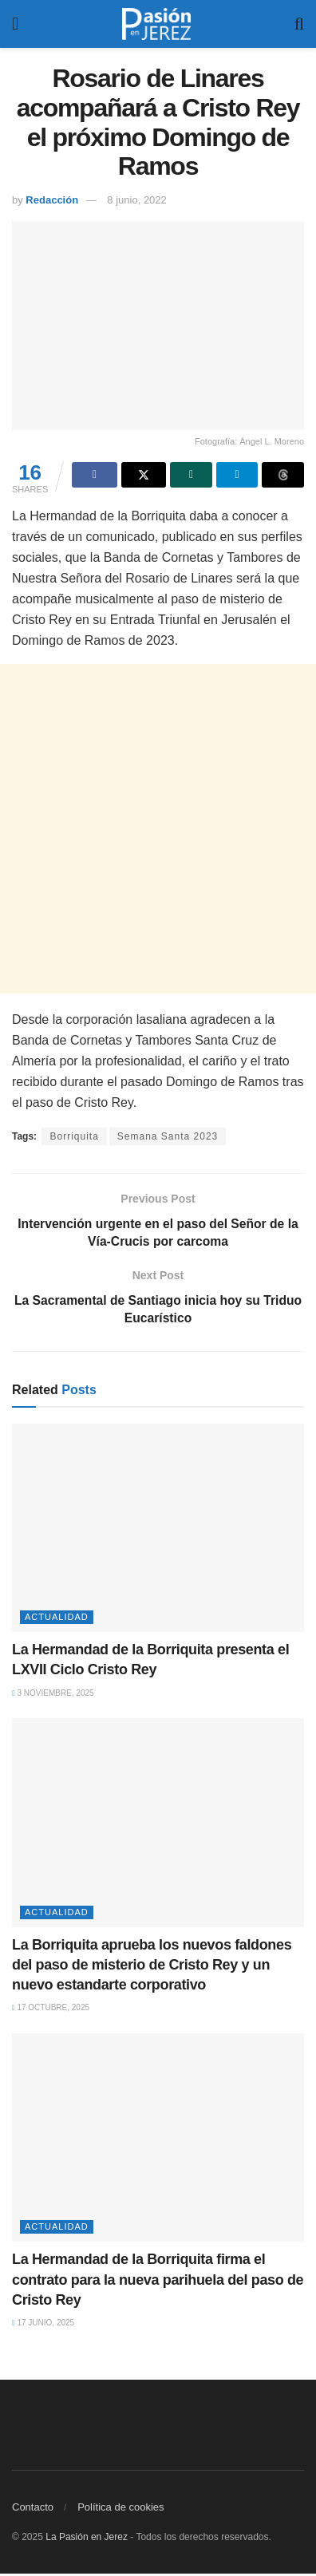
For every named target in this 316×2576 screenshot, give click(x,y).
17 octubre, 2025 (50, 2009)
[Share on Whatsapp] (191, 475)
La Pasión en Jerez (86, 2539)
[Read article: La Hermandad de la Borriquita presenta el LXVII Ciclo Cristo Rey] (158, 1530)
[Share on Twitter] (144, 475)
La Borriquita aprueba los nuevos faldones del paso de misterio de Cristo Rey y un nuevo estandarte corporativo (151, 1967)
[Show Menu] (15, 24)
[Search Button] (299, 24)
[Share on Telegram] (237, 475)
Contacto (32, 2509)
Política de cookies (120, 2509)
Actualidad (57, 1619)
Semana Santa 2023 (167, 1136)
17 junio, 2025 (43, 2325)
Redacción (52, 200)
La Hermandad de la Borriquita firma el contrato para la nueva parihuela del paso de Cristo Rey (157, 2281)
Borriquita (73, 1136)
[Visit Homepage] (156, 24)
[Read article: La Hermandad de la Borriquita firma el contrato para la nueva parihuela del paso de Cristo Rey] (158, 2140)
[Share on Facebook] (94, 475)
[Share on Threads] (283, 475)
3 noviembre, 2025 (53, 1695)
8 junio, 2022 (136, 200)
